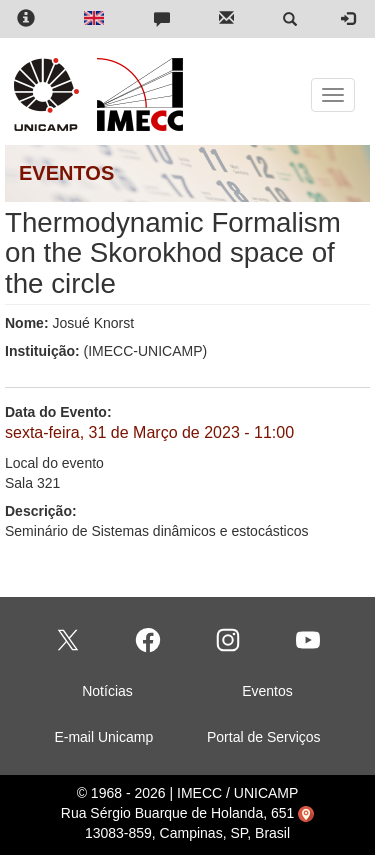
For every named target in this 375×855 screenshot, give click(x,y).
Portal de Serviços (264, 737)
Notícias (107, 691)
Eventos (267, 691)
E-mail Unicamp (103, 737)
